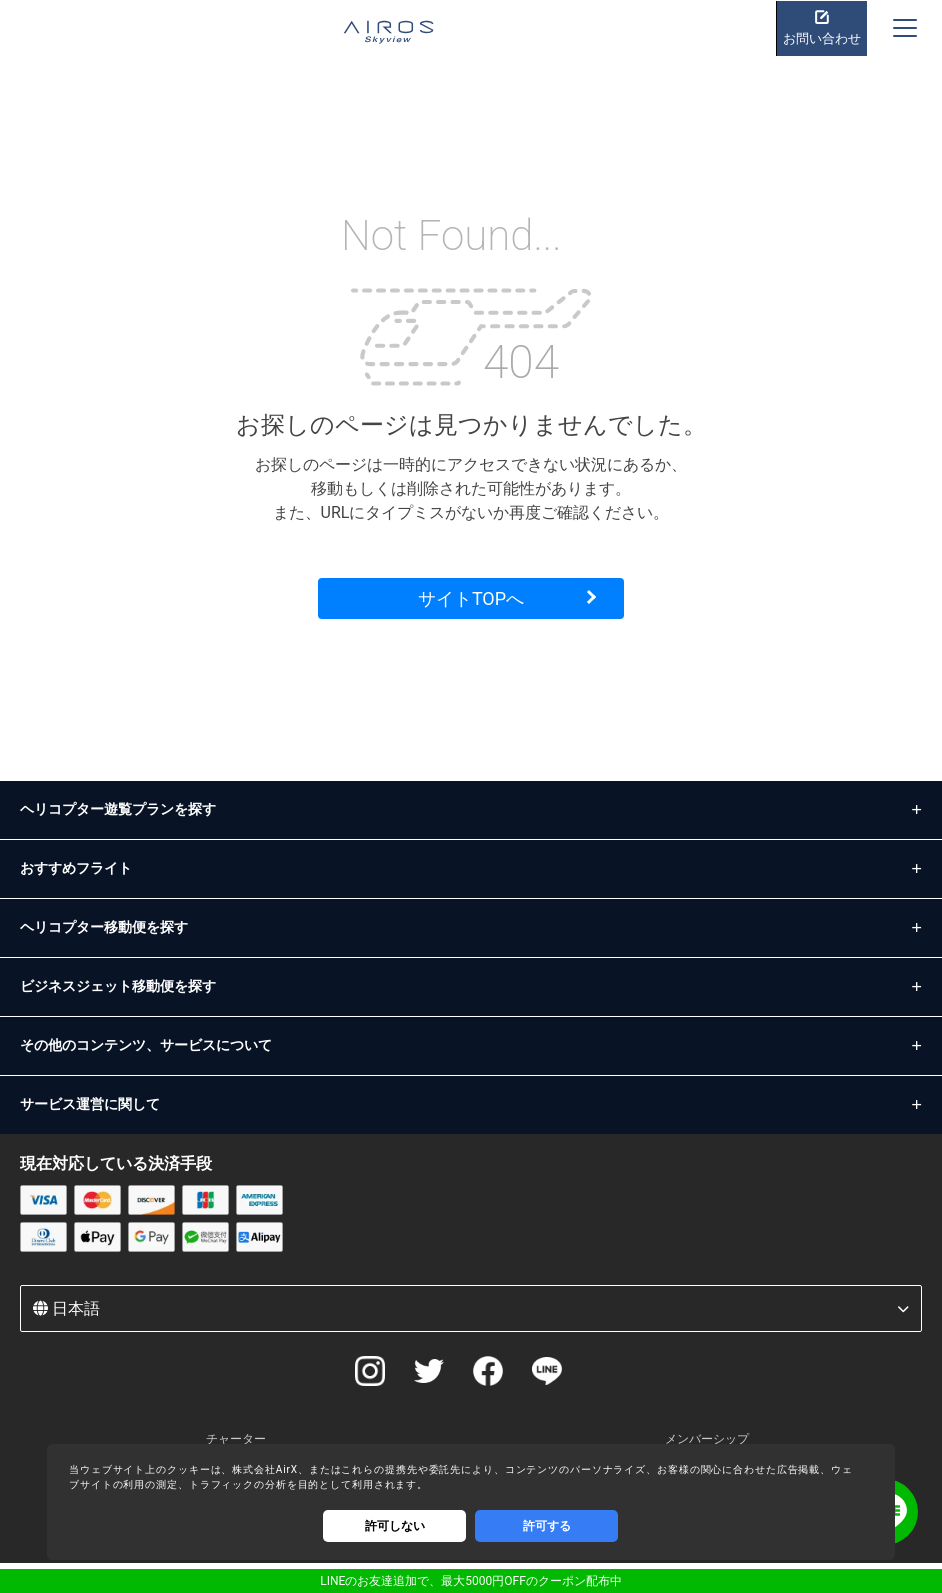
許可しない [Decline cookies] (395, 1526)
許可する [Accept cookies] (547, 1526)
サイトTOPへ (471, 598)
